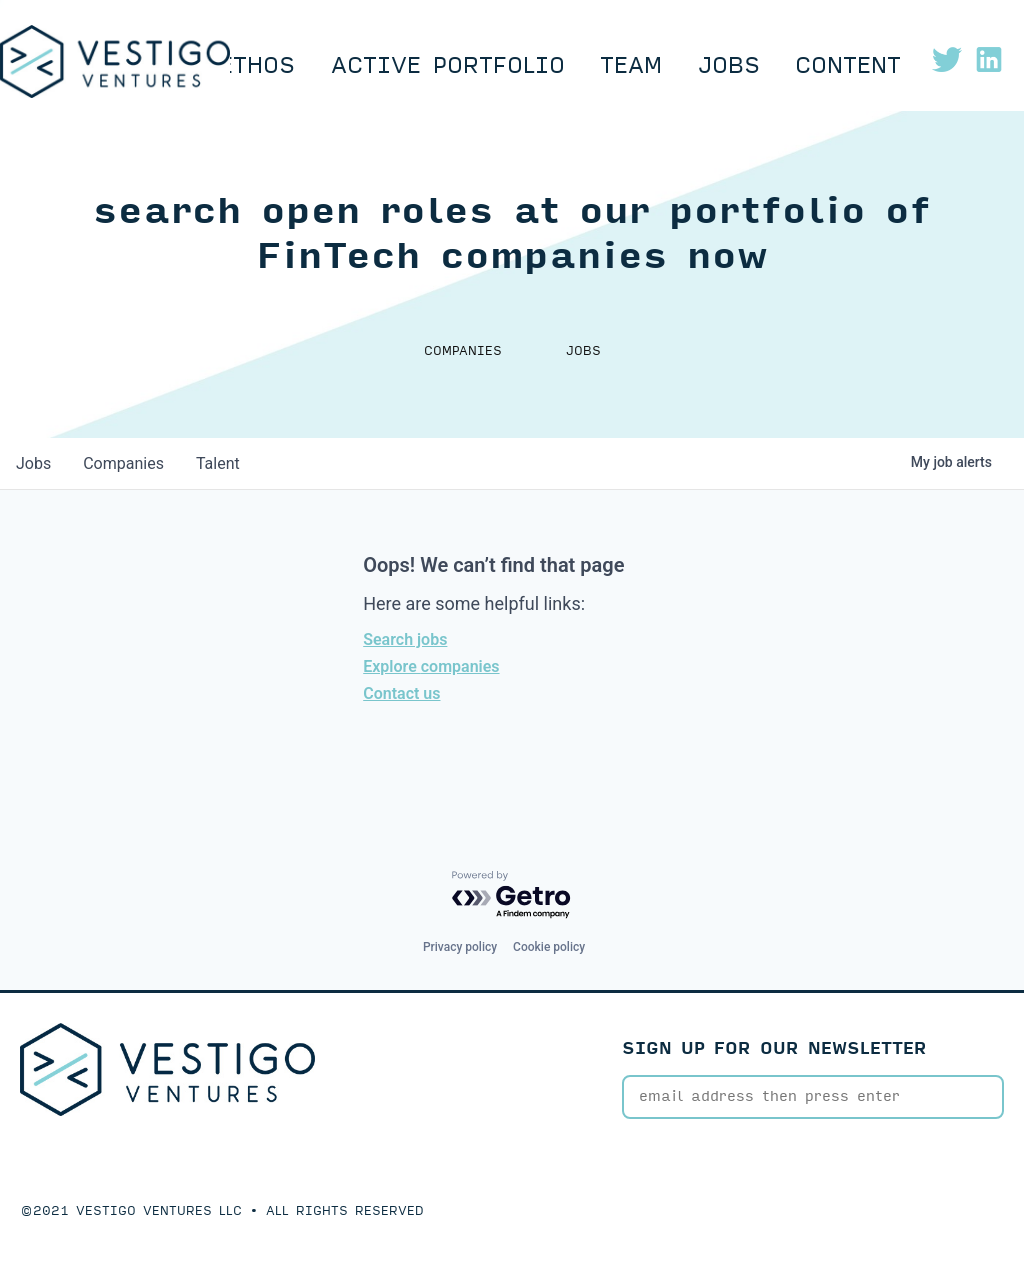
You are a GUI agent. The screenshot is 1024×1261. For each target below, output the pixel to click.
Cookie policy (549, 947)
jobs (33, 463)
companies (123, 463)
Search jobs (405, 639)
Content (848, 66)
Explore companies (431, 666)
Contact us (401, 693)
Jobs (729, 66)
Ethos (257, 66)
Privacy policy (460, 947)
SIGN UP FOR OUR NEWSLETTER (774, 1048)
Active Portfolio (448, 66)
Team (631, 66)
